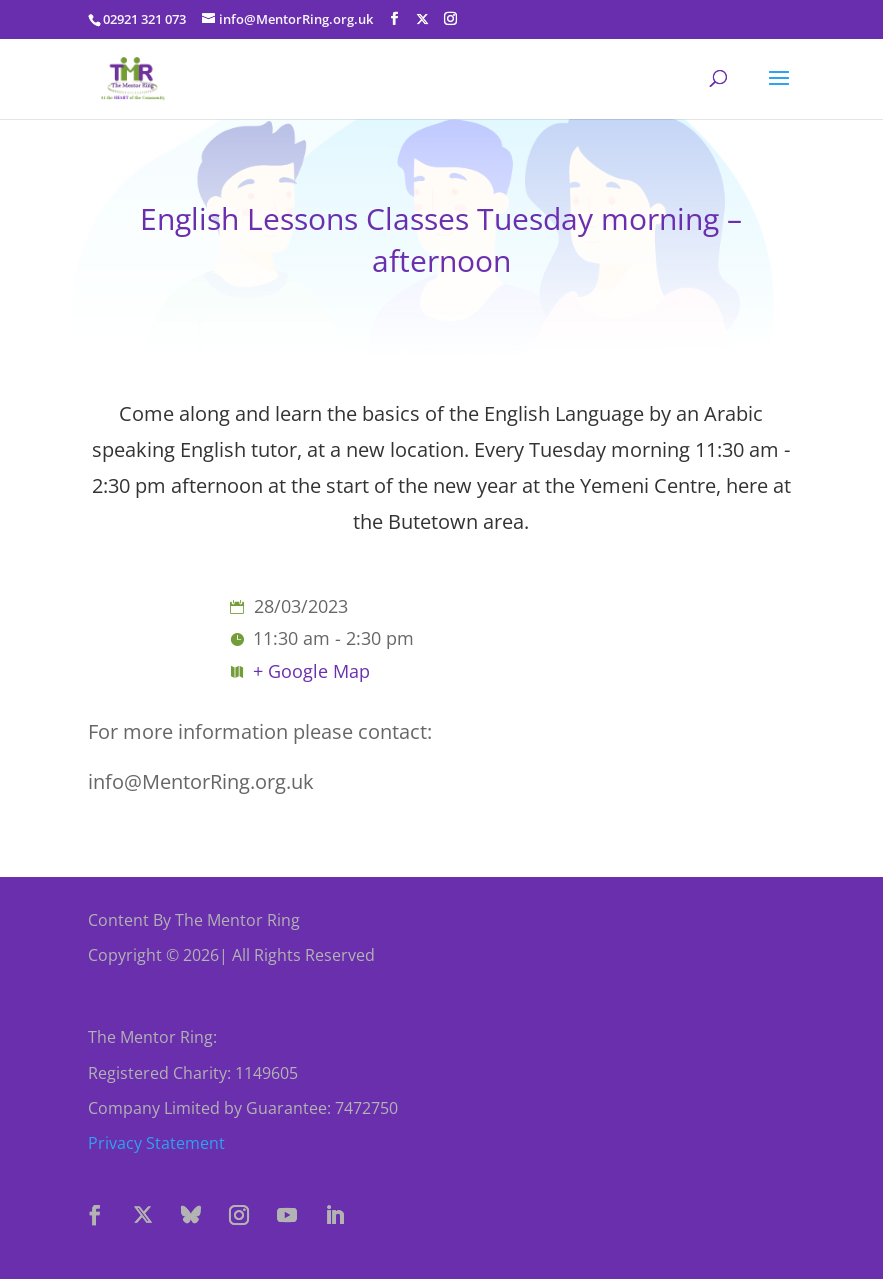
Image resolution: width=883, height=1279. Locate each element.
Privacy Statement (156, 1143)
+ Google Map (311, 671)
